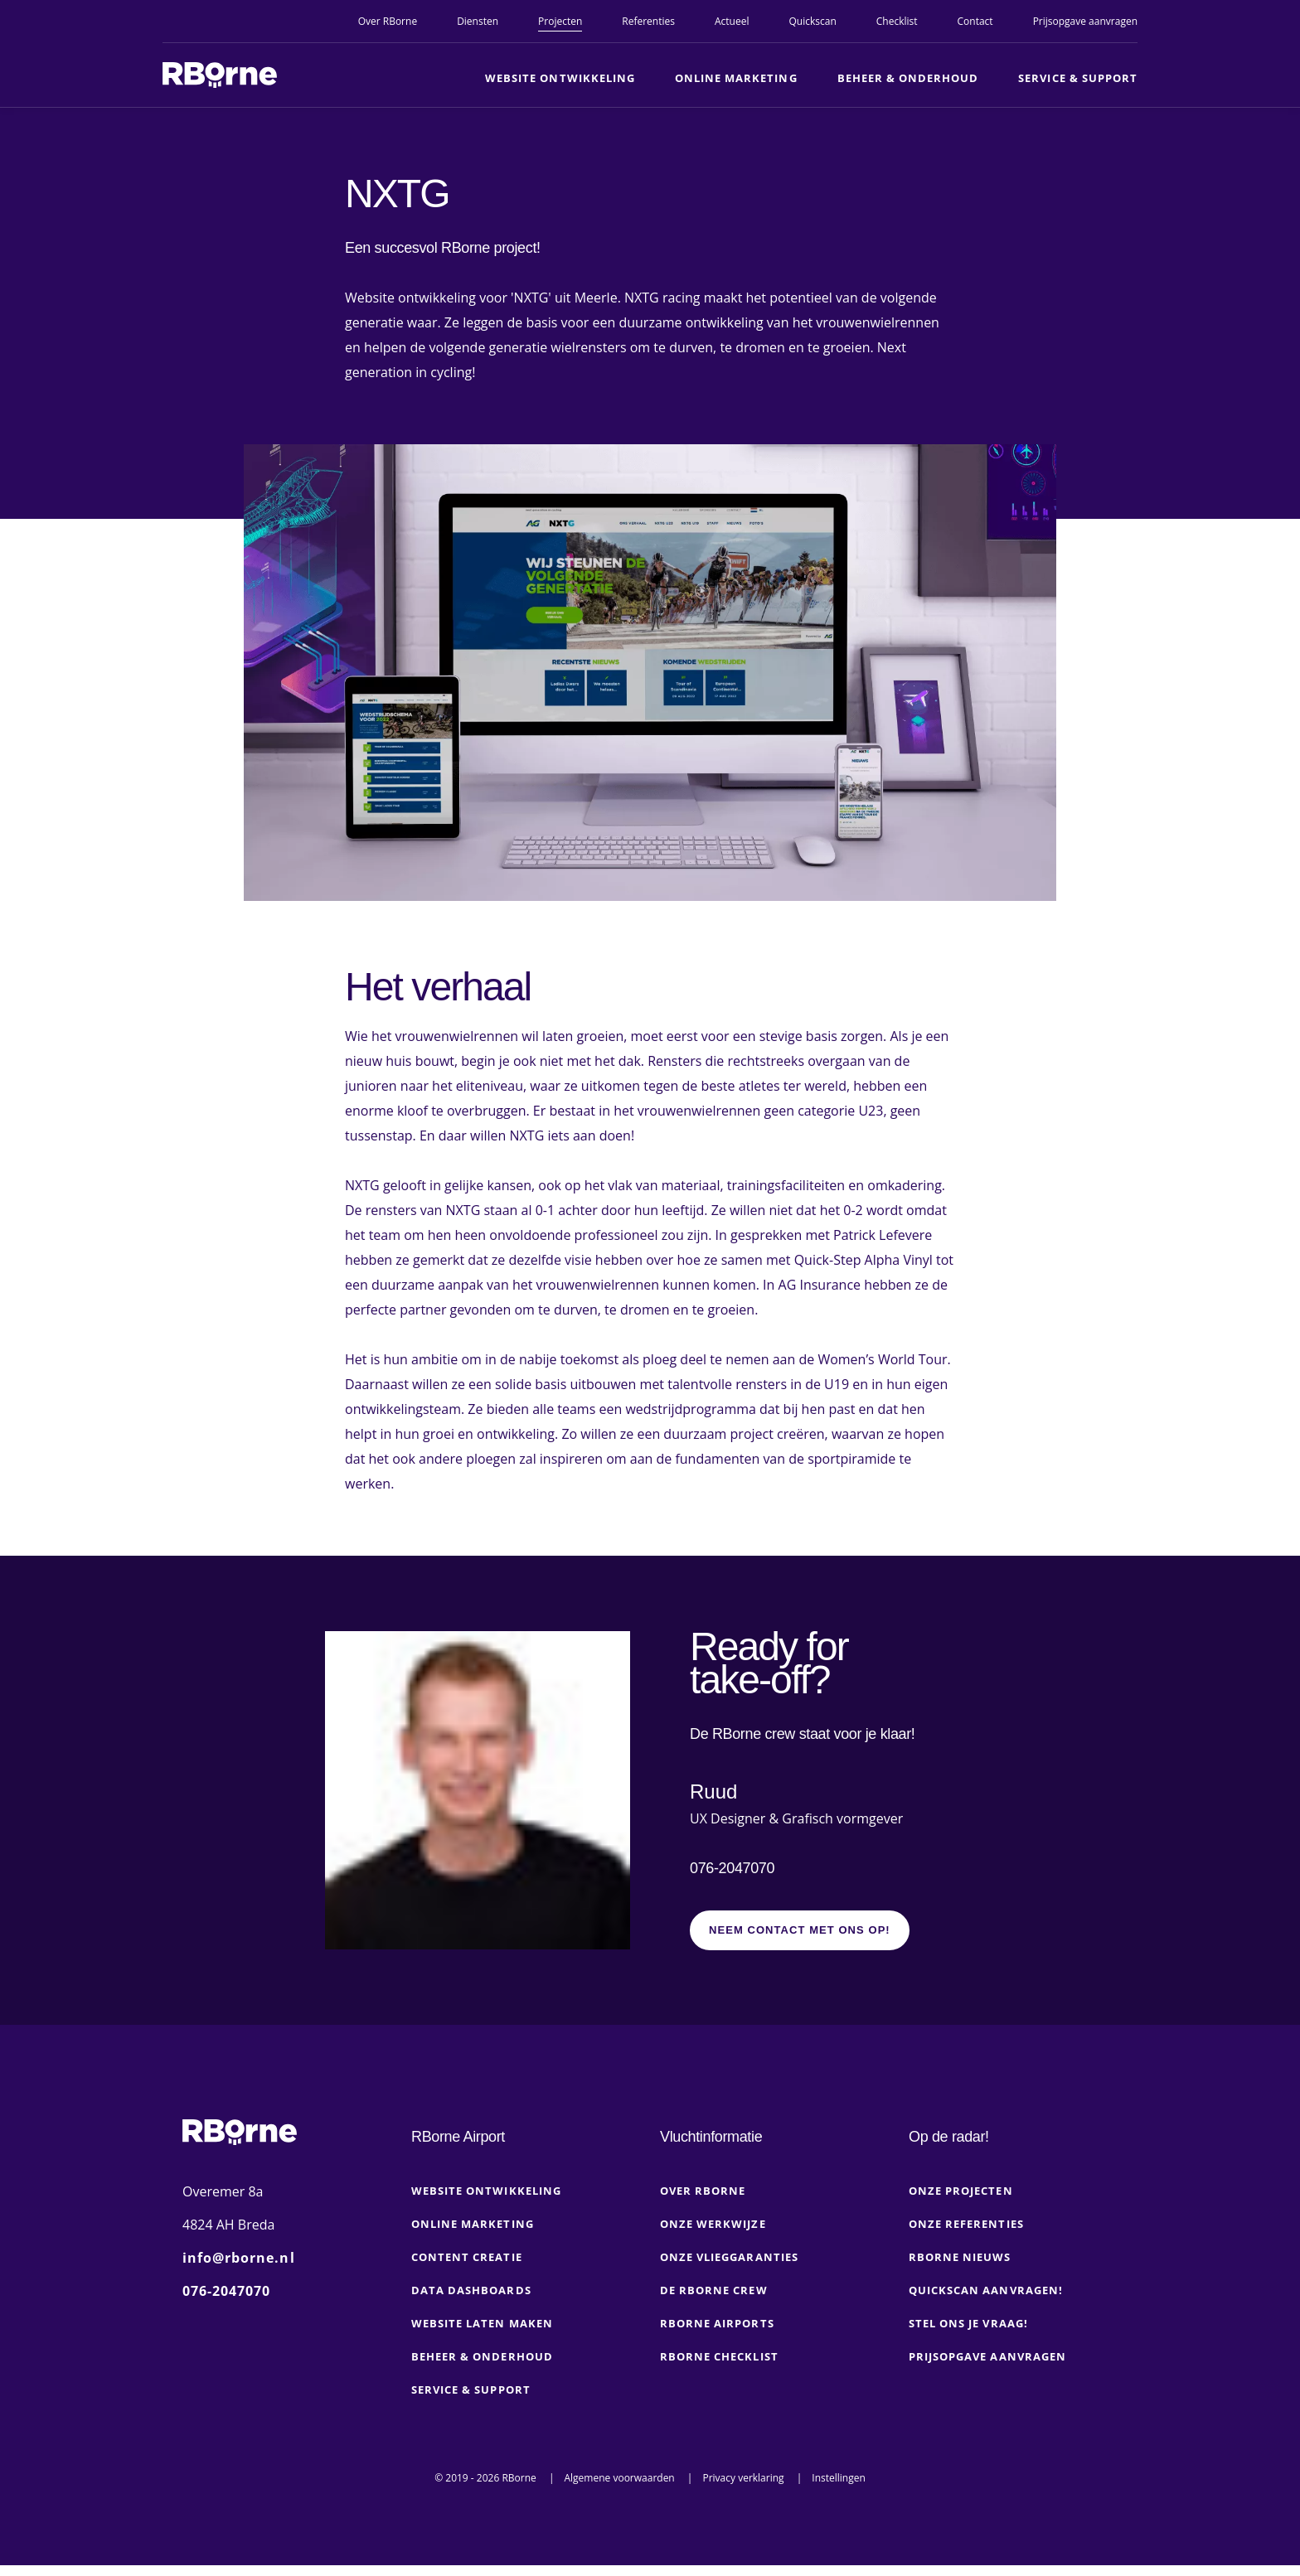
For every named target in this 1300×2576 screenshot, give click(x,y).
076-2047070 (732, 1874)
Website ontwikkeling (560, 77)
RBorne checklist (719, 2367)
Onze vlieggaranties (729, 2267)
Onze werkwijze (713, 2234)
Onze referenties (966, 2234)
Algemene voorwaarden (619, 2489)
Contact (975, 21)
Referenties (648, 21)
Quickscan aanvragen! (986, 2300)
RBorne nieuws (960, 2267)
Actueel (732, 21)
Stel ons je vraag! (968, 2334)
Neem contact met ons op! (799, 1940)
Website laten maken (482, 2334)
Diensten (477, 21)
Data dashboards (471, 2300)
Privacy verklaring (742, 2489)
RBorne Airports (717, 2334)
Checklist (897, 21)
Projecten (560, 21)
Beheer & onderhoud (482, 2367)
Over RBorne (387, 21)
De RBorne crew (714, 2300)
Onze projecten (961, 2201)
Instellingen (839, 2489)
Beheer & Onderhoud (908, 77)
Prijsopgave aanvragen (1085, 21)
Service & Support (1078, 77)
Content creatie (466, 2267)
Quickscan (812, 21)
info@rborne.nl (238, 2268)
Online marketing (736, 77)
